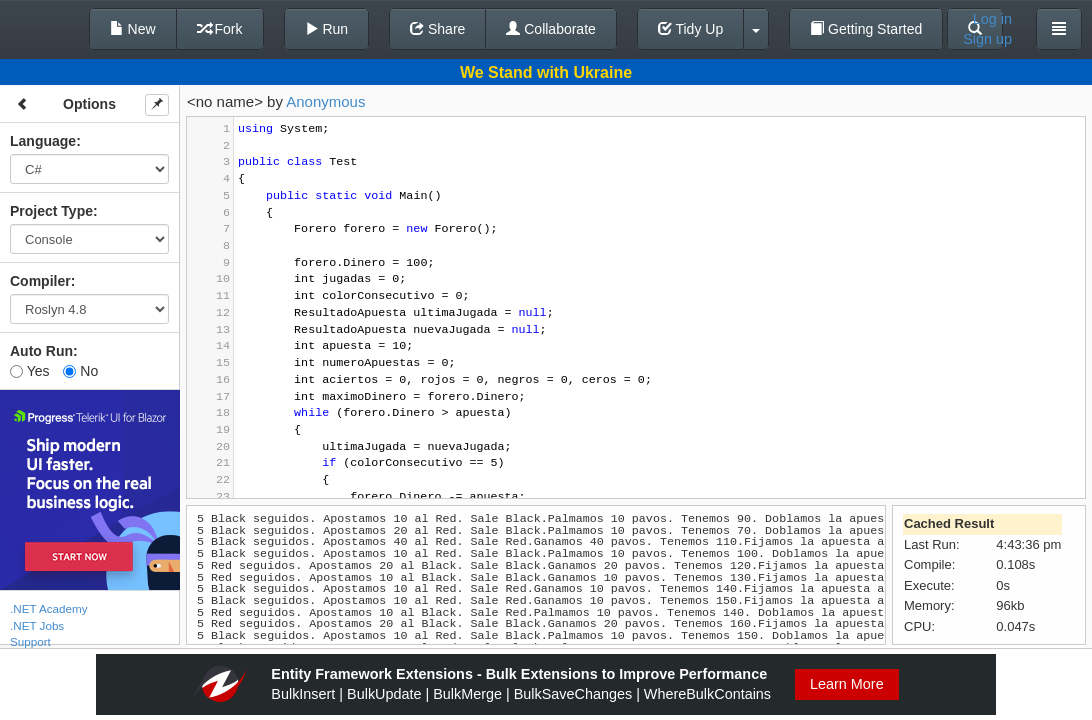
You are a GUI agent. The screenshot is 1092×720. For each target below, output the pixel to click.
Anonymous (325, 101)
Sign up (987, 39)
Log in (992, 19)
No (80, 371)
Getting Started (866, 29)
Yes (29, 371)
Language (43, 141)
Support (30, 641)
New (133, 29)
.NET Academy (49, 608)
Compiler (40, 281)
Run (327, 29)
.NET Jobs (37, 625)
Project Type (51, 211)
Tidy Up (690, 29)
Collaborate (551, 29)
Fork (220, 29)
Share (437, 29)
